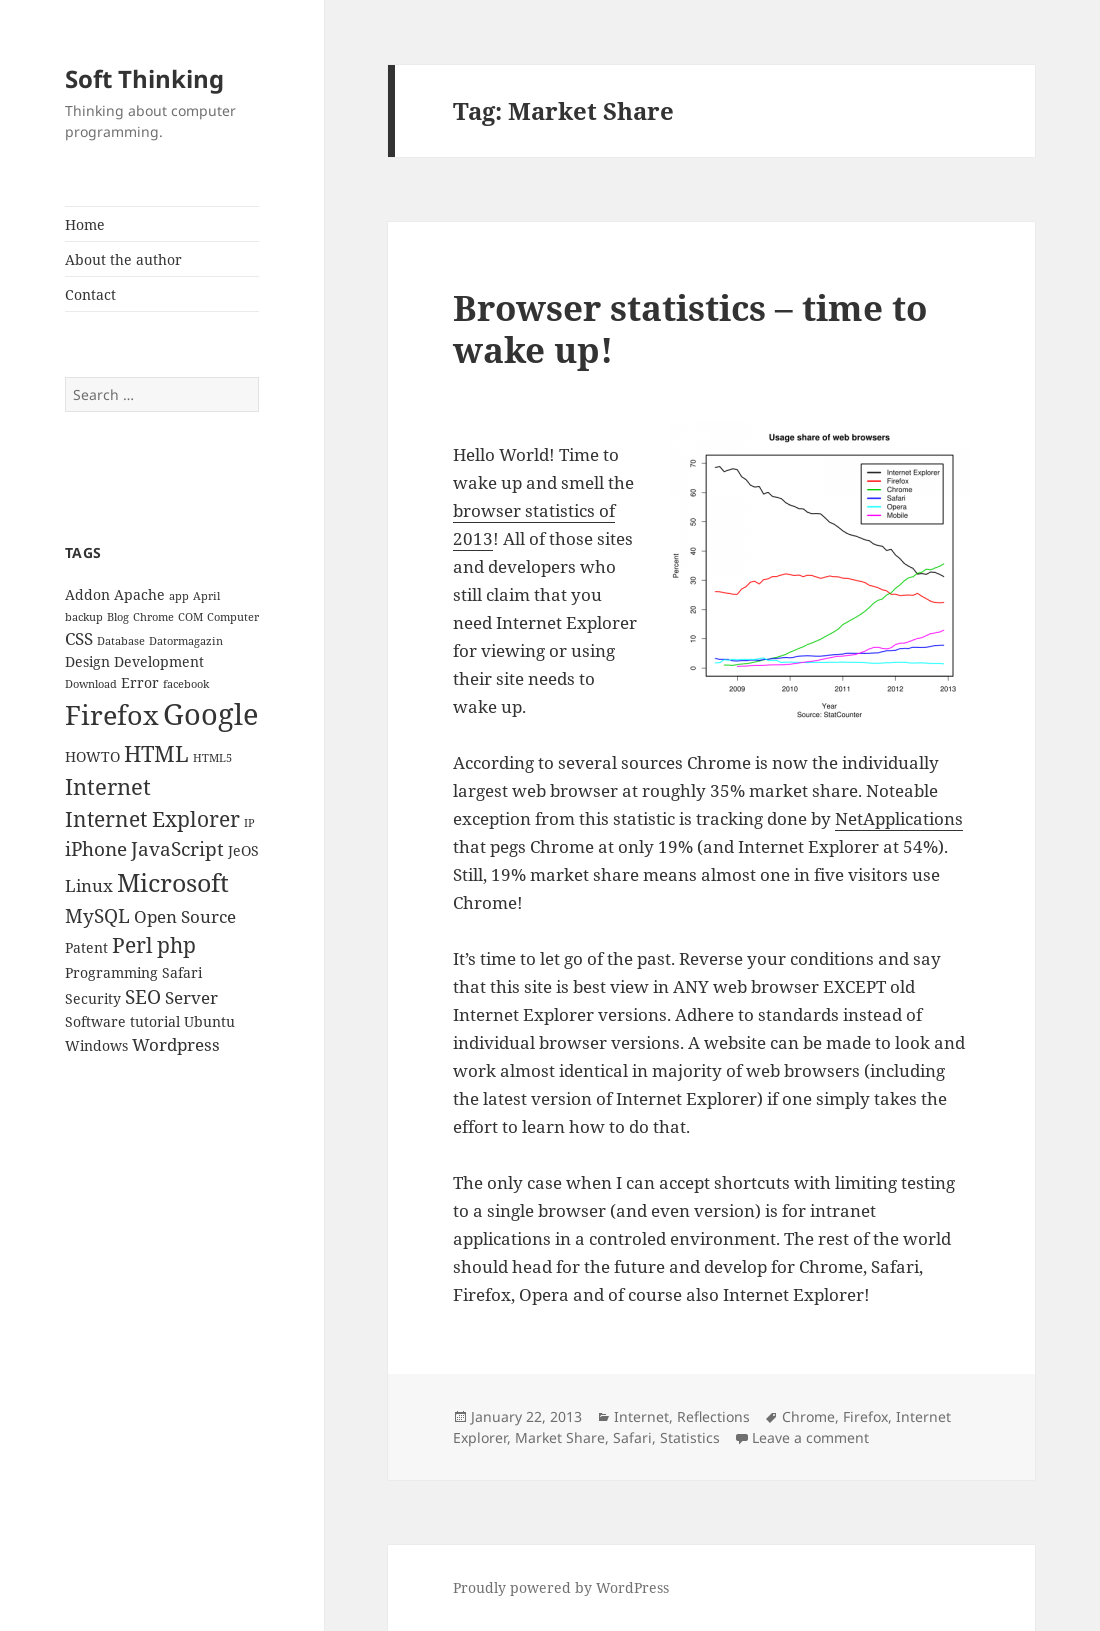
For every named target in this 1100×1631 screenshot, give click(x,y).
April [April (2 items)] (206, 596)
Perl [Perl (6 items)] (132, 945)
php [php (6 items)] (176, 945)
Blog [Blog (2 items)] (118, 617)
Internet (641, 1416)
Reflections (713, 1416)
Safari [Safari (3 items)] (182, 972)
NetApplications (899, 818)
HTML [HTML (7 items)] (156, 753)
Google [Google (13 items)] (211, 714)
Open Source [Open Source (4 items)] (185, 916)
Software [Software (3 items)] (95, 1021)
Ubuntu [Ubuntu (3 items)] (209, 1021)
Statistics (690, 1437)
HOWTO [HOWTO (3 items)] (92, 756)
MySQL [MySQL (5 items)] (97, 916)
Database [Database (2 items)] (121, 641)
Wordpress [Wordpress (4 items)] (176, 1044)
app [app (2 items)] (179, 596)
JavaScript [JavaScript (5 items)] (177, 849)
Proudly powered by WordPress (561, 1587)
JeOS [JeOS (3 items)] (243, 850)
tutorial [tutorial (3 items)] (155, 1021)
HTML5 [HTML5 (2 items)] (212, 758)
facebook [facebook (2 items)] (186, 684)
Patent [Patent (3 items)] (86, 947)
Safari (632, 1437)
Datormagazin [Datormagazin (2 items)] (186, 641)
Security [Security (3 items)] (93, 998)
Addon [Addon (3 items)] (87, 594)
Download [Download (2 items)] (91, 684)
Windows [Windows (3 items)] (96, 1045)
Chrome (808, 1416)
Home (85, 224)
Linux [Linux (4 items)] (89, 885)
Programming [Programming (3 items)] (111, 972)
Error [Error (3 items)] (140, 682)
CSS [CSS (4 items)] (79, 638)
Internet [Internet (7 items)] (108, 786)
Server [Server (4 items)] (191, 997)
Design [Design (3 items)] (87, 661)
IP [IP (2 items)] (249, 823)
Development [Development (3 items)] (159, 661)
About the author (123, 259)
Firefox (865, 1416)
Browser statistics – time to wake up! (690, 328)
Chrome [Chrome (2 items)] (153, 617)
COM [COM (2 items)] (190, 617)
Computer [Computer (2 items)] (233, 617)
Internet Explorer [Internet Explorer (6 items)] (152, 819)
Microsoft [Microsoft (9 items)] (173, 882)
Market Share (560, 1437)
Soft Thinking (144, 78)
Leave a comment (810, 1437)
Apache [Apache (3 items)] (139, 594)
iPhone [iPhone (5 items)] (96, 849)
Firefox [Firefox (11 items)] (112, 714)
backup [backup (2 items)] (84, 617)
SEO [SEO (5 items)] (143, 997)
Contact (90, 294)
